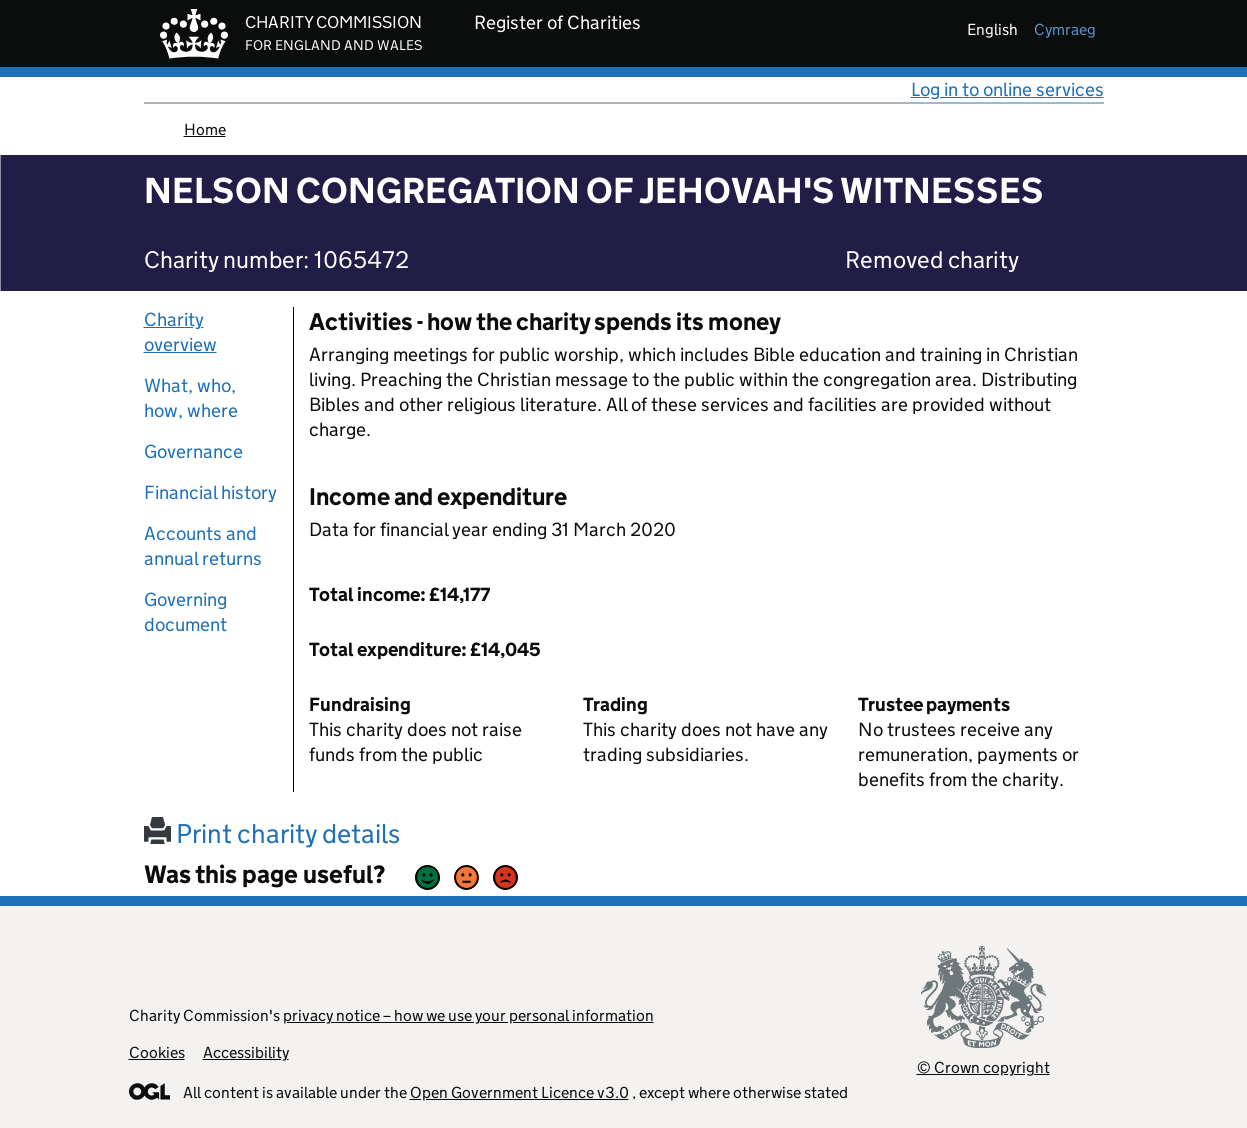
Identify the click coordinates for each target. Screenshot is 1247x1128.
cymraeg (1065, 29)
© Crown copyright (983, 1067)
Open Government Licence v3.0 (519, 1092)
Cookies (157, 1052)
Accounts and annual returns (203, 546)
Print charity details (272, 833)
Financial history (210, 492)
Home (205, 129)
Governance (193, 451)
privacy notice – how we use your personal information (468, 1015)
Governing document (185, 612)
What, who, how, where (191, 398)
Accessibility (246, 1052)
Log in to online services (1007, 89)
